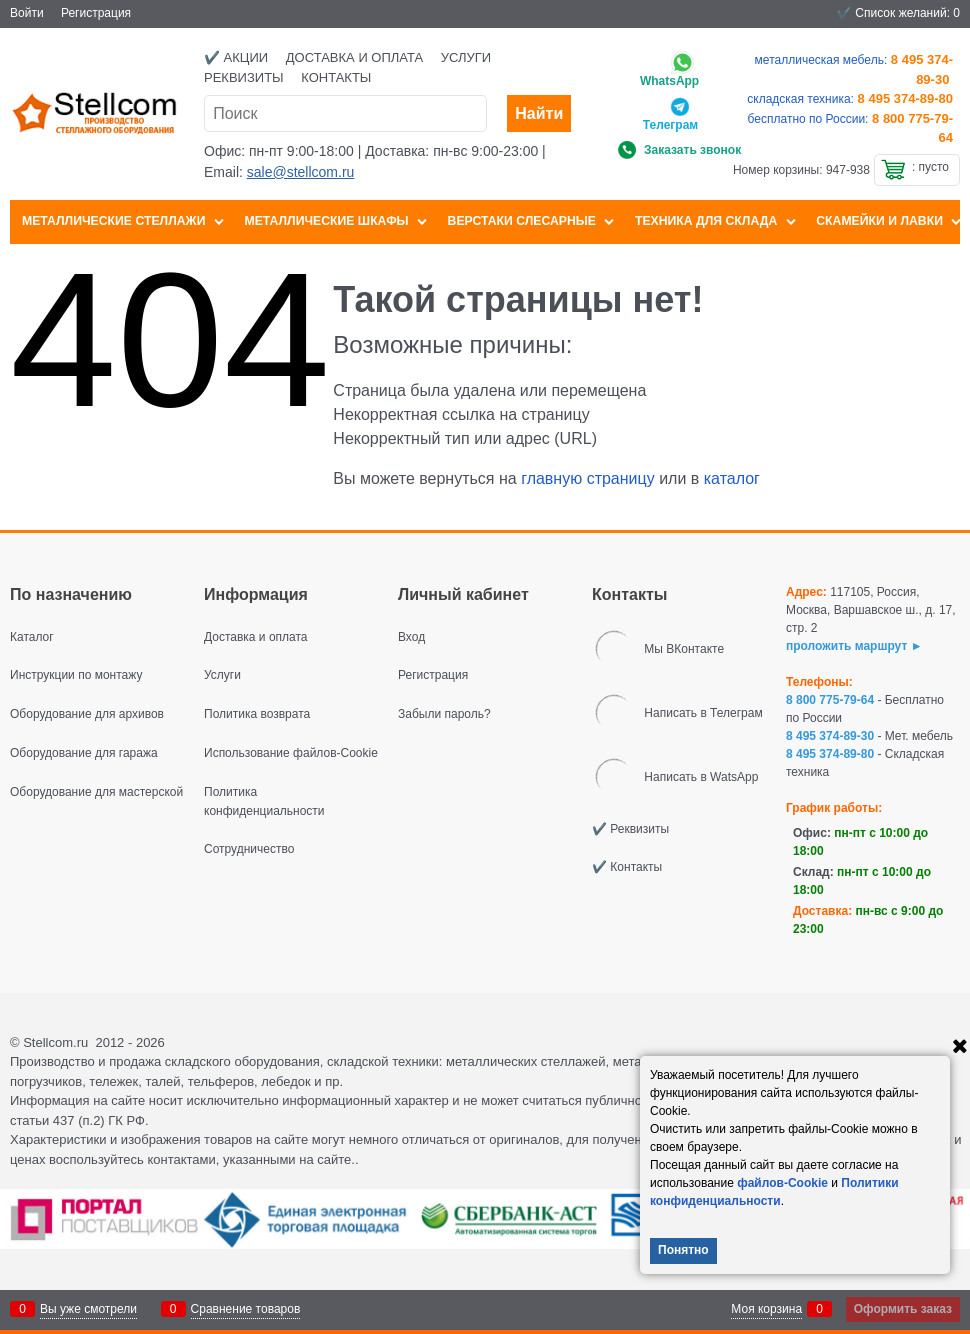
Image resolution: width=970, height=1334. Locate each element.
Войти (27, 13)
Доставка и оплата (354, 57)
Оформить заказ (903, 1309)
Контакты (336, 77)
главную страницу (588, 478)
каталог (732, 478)
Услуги (466, 57)
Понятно (683, 1250)
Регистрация (96, 13)
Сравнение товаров (246, 1309)
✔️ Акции (236, 57)
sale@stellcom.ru (301, 172)
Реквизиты (244, 77)
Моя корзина (766, 1309)
